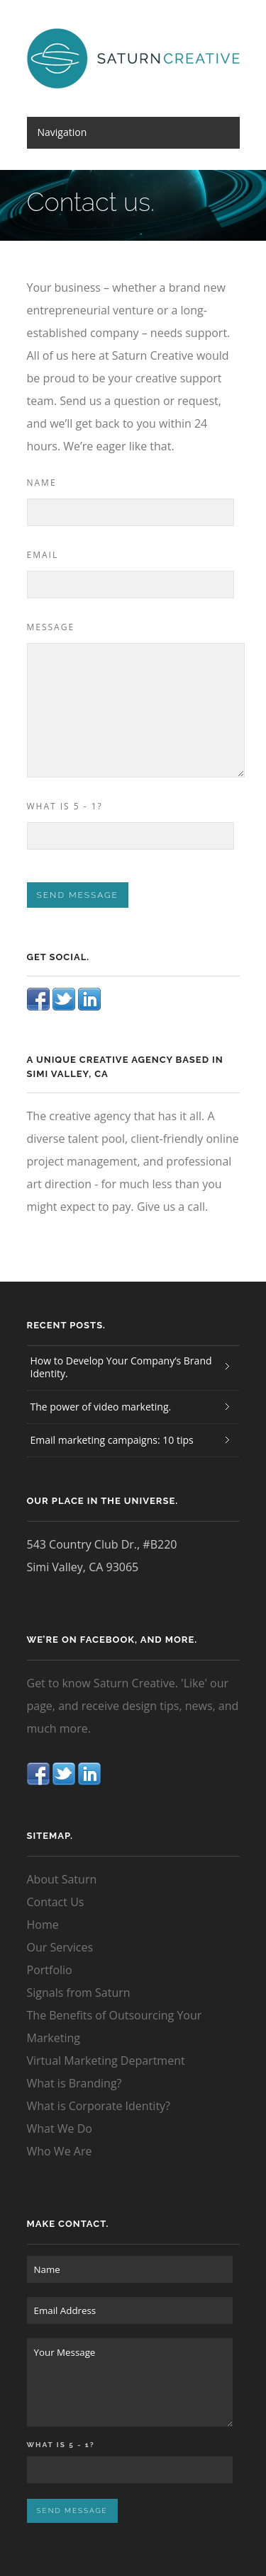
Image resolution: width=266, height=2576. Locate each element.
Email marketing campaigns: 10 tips (112, 1440)
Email (43, 555)
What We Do (59, 2128)
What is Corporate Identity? (99, 2106)
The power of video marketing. (101, 1406)
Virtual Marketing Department (106, 2060)
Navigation (62, 132)
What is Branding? (74, 2083)
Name (42, 483)
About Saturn (62, 1879)
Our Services (60, 1947)
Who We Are (59, 2151)
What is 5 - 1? (65, 806)
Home (43, 1924)
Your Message (130, 2382)
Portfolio (49, 1970)
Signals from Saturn (79, 1992)
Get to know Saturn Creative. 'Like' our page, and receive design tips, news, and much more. (133, 1705)
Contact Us (55, 1902)
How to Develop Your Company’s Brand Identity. (121, 1367)
